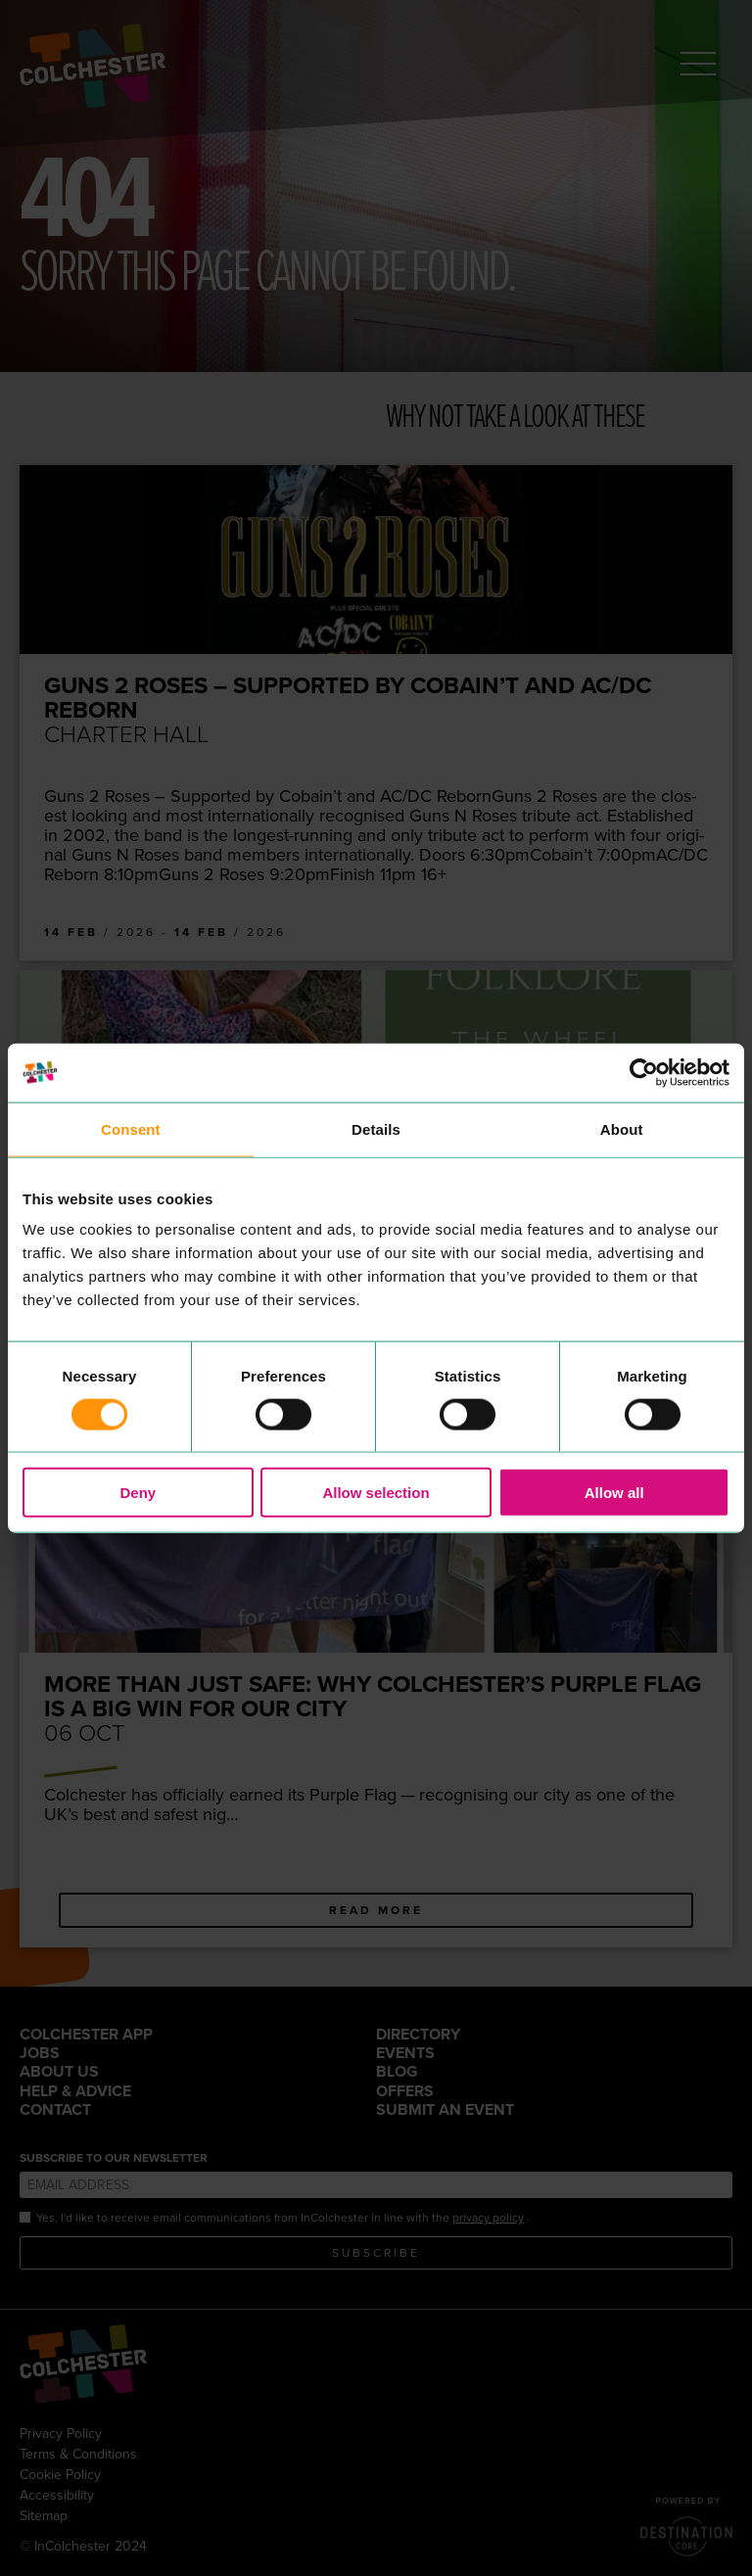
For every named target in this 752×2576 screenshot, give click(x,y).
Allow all (614, 1492)
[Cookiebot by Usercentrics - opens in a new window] (643, 1072)
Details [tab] (376, 1128)
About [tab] (621, 1128)
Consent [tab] (131, 1128)
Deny (137, 1492)
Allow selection (375, 1492)
